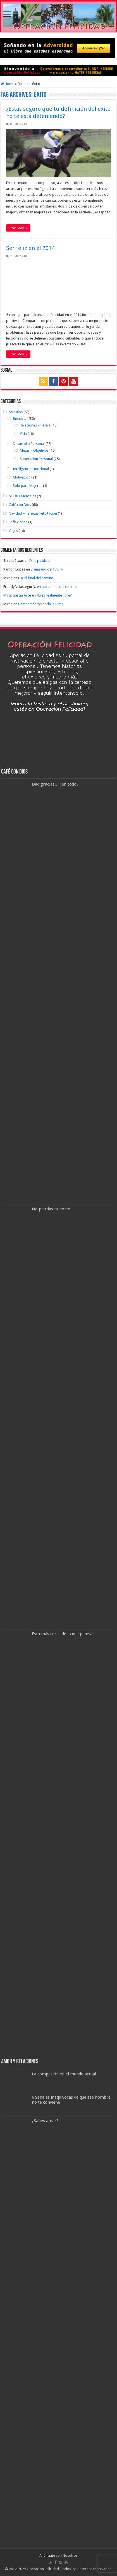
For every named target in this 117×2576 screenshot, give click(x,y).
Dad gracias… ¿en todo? (55, 784)
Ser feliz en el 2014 (30, 248)
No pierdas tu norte (51, 1209)
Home (7, 84)
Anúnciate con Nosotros (58, 2555)
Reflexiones (18, 522)
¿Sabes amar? (45, 2120)
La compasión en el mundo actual (64, 2074)
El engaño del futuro (47, 569)
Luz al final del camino (35, 578)
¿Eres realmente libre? (54, 595)
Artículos (16, 412)
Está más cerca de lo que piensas (63, 1633)
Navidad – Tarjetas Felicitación (33, 513)
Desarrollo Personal (29, 444)
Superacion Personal (36, 459)
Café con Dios (20, 505)
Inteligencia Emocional (31, 469)
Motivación (21, 477)
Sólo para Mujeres (27, 486)
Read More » (18, 228)
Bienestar (20, 418)
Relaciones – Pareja (35, 425)
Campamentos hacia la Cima (40, 604)
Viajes (13, 531)
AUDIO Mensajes (22, 496)
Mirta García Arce (17, 595)
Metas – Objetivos (34, 450)
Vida (23, 434)
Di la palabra (39, 560)
